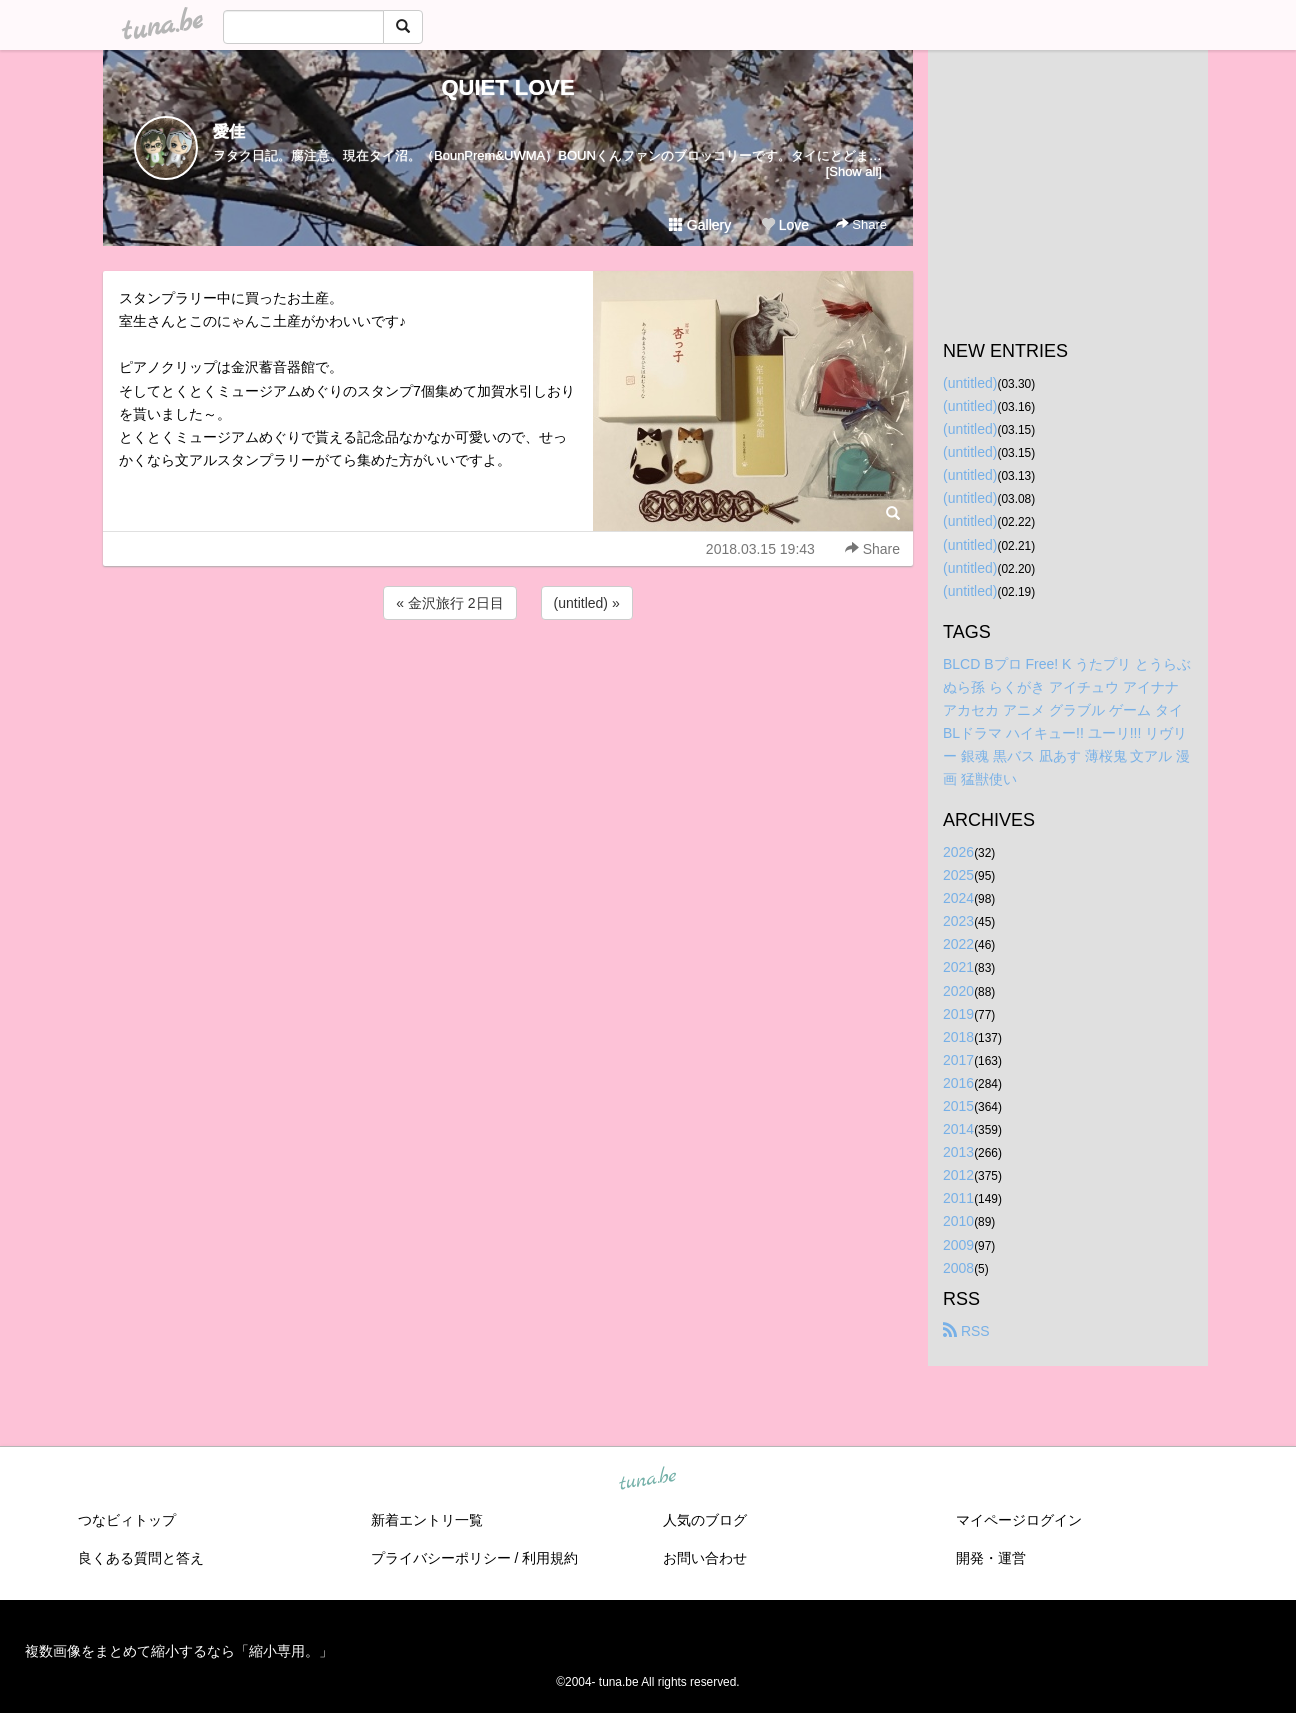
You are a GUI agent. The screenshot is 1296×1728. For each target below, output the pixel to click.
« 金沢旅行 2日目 (449, 603)
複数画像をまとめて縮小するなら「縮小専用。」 (179, 1651)
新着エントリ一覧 (427, 1520)
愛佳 (229, 131)
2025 (958, 875)
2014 (958, 1129)
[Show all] (854, 171)
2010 (958, 1221)
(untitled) (970, 383)
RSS (966, 1331)
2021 (958, 967)
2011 (958, 1198)
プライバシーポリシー (441, 1558)
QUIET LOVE (507, 87)
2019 (958, 1014)
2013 (958, 1152)
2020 (958, 991)
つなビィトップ (127, 1520)
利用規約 (550, 1558)
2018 (958, 1037)
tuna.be (647, 1479)
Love (785, 225)
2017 (958, 1060)
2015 (958, 1106)
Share (861, 224)
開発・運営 (991, 1558)
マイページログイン (1019, 1520)
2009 (958, 1245)
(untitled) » (587, 603)
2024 (958, 898)
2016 (958, 1083)
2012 (958, 1175)
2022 (958, 944)
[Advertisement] (508, 678)
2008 (958, 1268)
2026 (958, 852)
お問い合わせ (705, 1558)
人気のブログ (705, 1520)
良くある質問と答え (141, 1558)
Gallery (700, 225)
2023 (958, 921)
